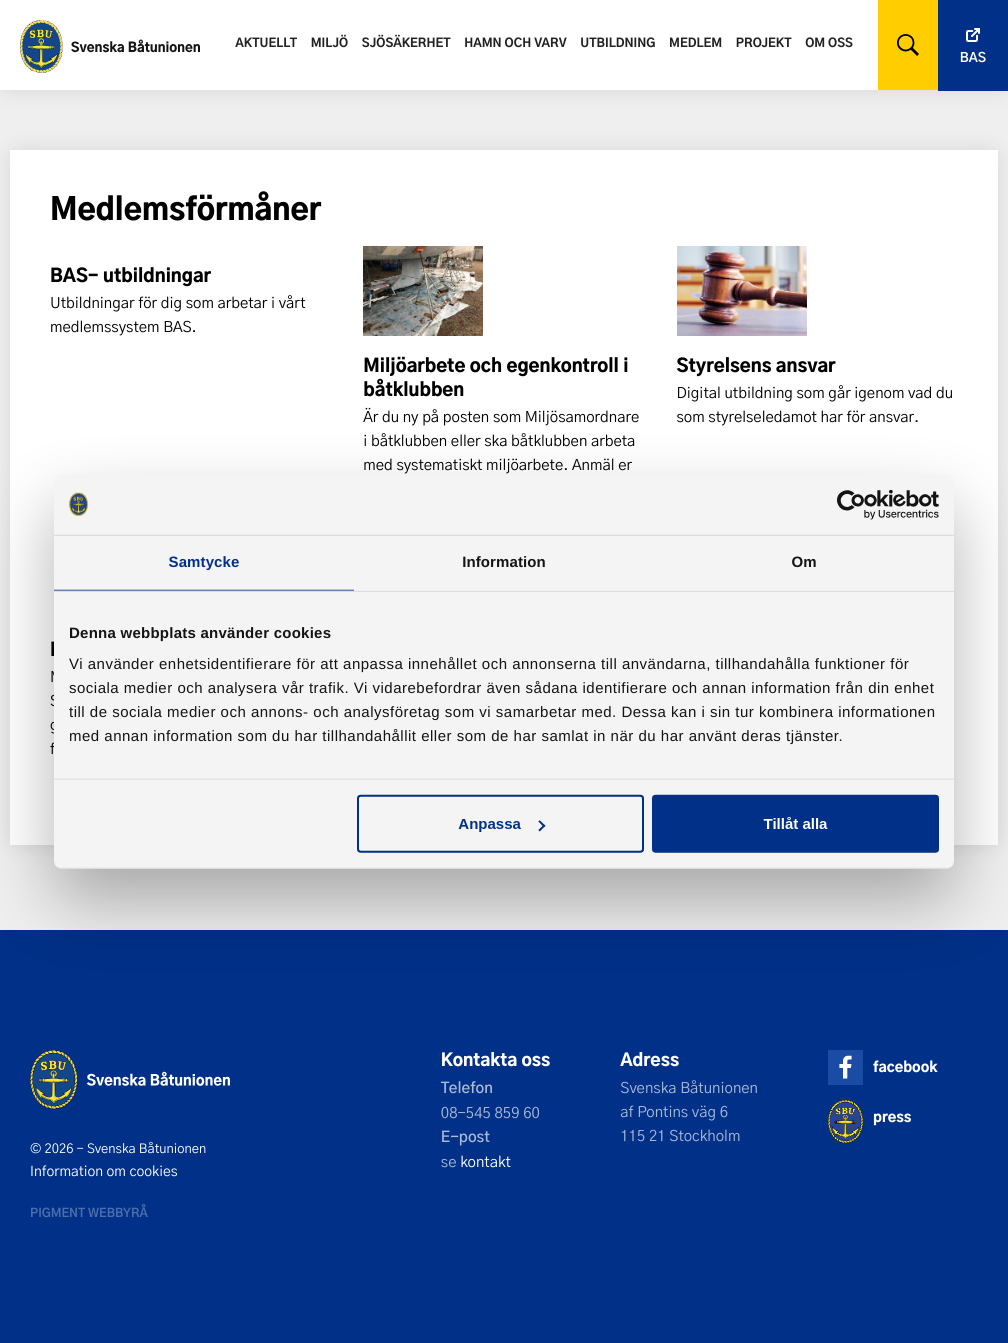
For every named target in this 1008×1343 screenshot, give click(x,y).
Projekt (764, 42)
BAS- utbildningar (130, 275)
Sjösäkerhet (406, 42)
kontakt (485, 1161)
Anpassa (501, 823)
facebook (905, 1066)
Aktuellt (266, 42)
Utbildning (617, 42)
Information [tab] (504, 561)
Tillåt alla (795, 823)
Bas (973, 57)
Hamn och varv (515, 42)
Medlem (695, 42)
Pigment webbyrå (89, 1212)
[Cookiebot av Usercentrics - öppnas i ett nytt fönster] (851, 504)
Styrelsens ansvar (756, 365)
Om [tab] (803, 561)
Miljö (329, 42)
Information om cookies (104, 1171)
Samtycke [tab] (204, 561)
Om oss (829, 42)
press (892, 1116)
